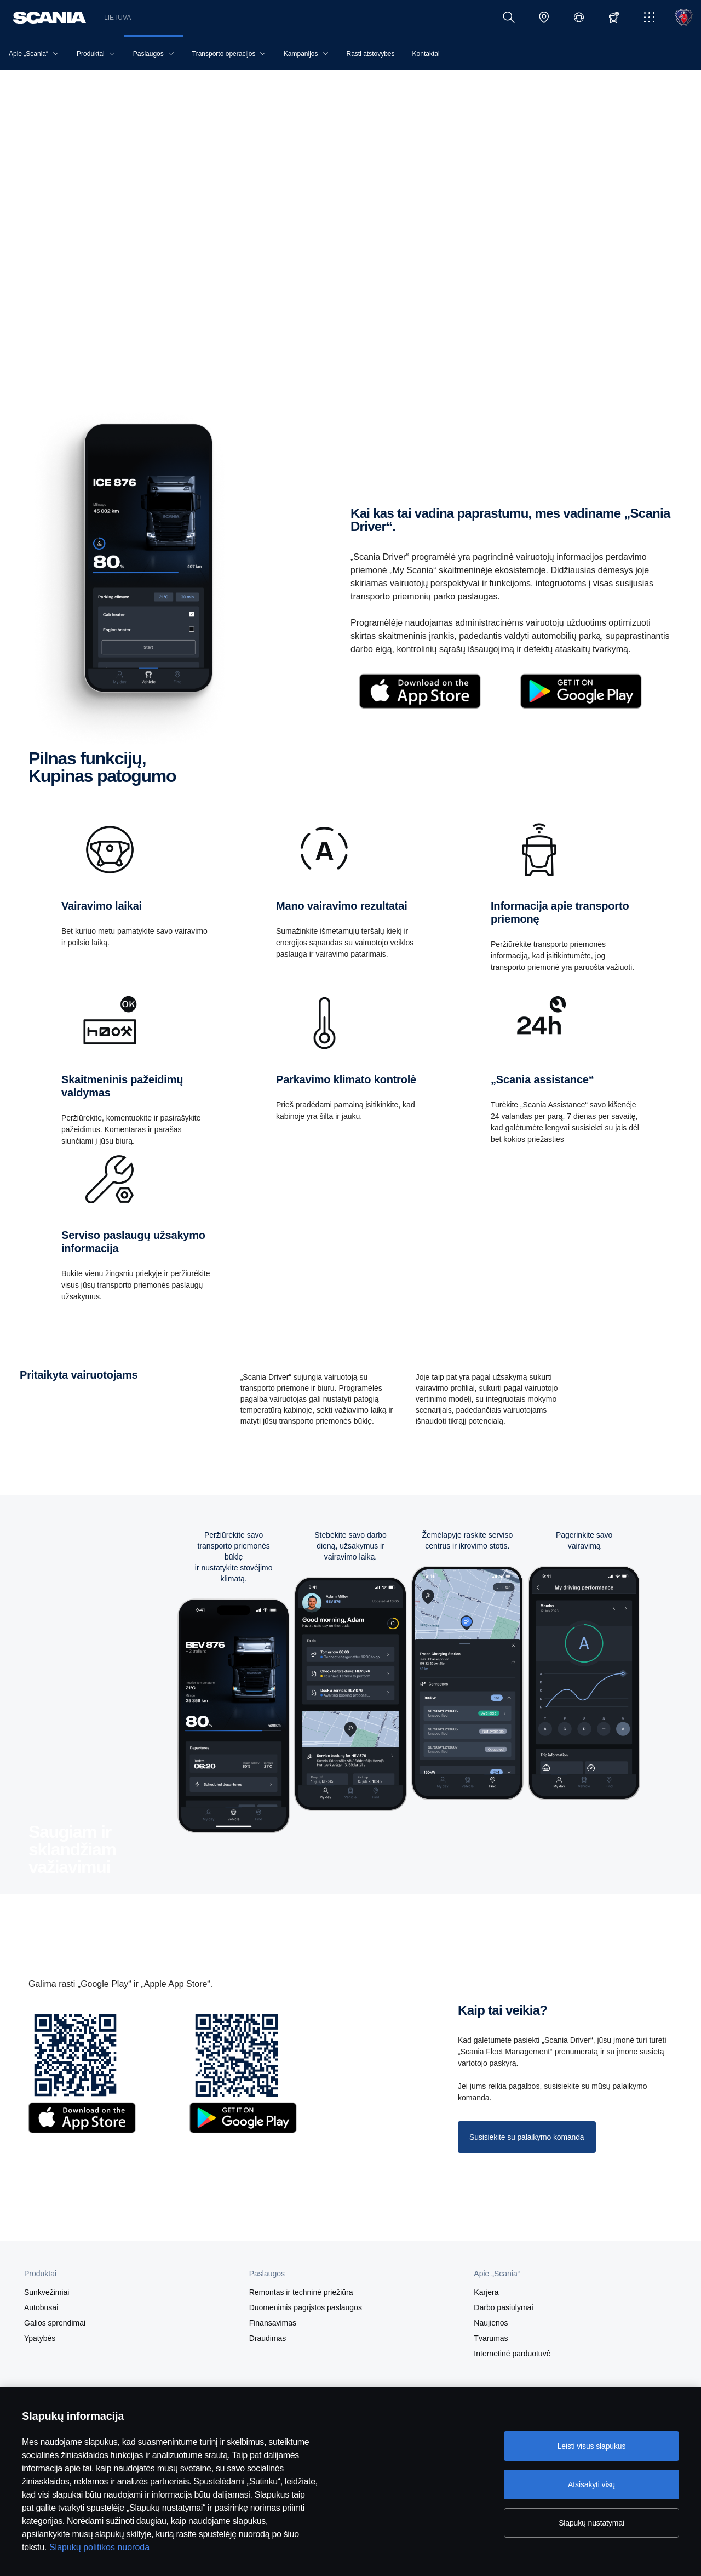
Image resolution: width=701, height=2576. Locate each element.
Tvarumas (491, 2338)
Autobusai (41, 2307)
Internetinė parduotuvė (512, 2353)
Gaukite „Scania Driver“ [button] (67, 350)
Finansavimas (272, 2322)
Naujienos (491, 2322)
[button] (648, 17)
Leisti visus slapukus (592, 2446)
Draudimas (267, 2338)
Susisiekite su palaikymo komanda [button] (526, 2137)
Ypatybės (39, 2338)
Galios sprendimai (54, 2322)
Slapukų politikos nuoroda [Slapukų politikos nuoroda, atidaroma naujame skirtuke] (99, 2547)
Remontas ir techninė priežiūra (301, 2292)
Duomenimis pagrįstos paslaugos (305, 2307)
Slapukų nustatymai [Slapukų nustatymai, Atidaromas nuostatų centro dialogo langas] (591, 2522)
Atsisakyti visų (591, 2484)
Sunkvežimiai (46, 2292)
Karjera (486, 2292)
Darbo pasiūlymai (503, 2307)
